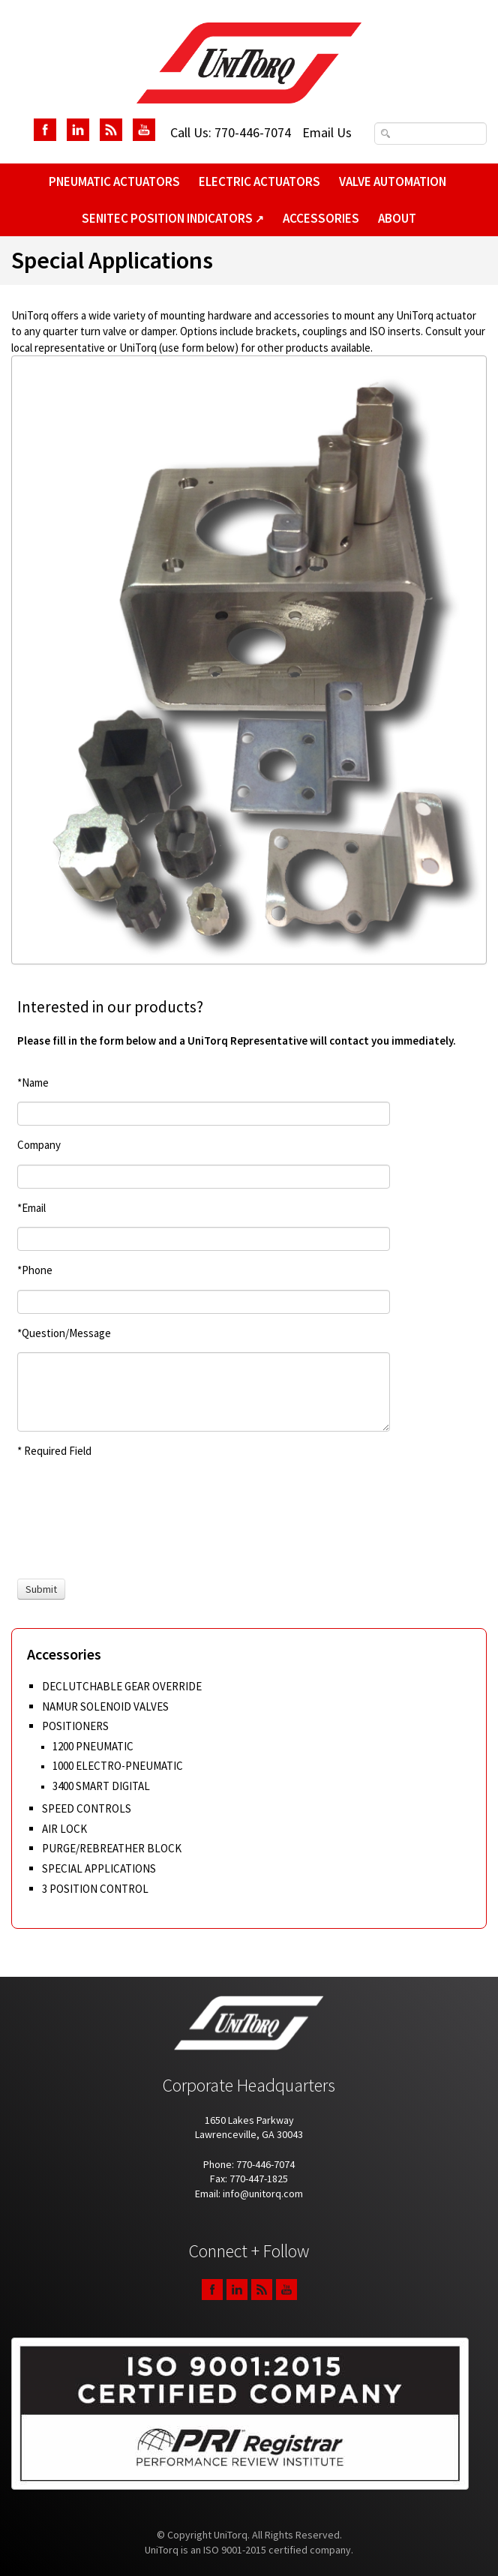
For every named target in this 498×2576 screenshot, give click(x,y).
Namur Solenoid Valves (105, 1706)
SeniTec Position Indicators (173, 218)
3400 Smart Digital (101, 1786)
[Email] (203, 1239)
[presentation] (72, 1519)
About (397, 218)
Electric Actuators (259, 181)
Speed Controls (86, 1808)
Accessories (321, 218)
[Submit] (41, 1589)
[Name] (203, 1114)
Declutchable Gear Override (122, 1686)
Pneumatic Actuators (114, 181)
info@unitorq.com (263, 2193)
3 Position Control (95, 1889)
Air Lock (64, 1829)
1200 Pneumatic (93, 1746)
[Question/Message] (203, 1392)
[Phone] (203, 1302)
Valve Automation (392, 181)
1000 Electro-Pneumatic (117, 1766)
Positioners (75, 1726)
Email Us (327, 132)
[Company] (203, 1177)
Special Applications (99, 1868)
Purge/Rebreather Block (112, 1848)
